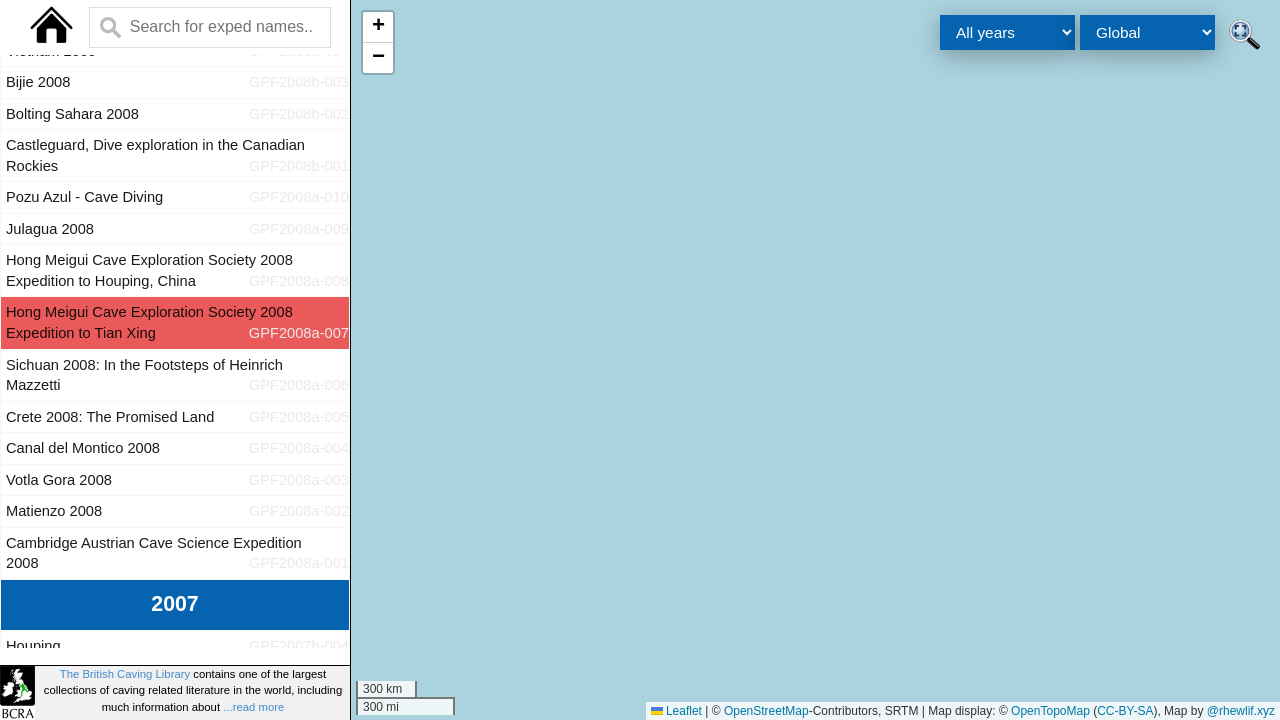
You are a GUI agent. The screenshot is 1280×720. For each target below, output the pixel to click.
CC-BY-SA (1125, 711)
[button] (378, 27)
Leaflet (676, 711)
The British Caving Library (125, 674)
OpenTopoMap (1050, 711)
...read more (253, 707)
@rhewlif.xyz (1241, 711)
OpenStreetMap (766, 711)
